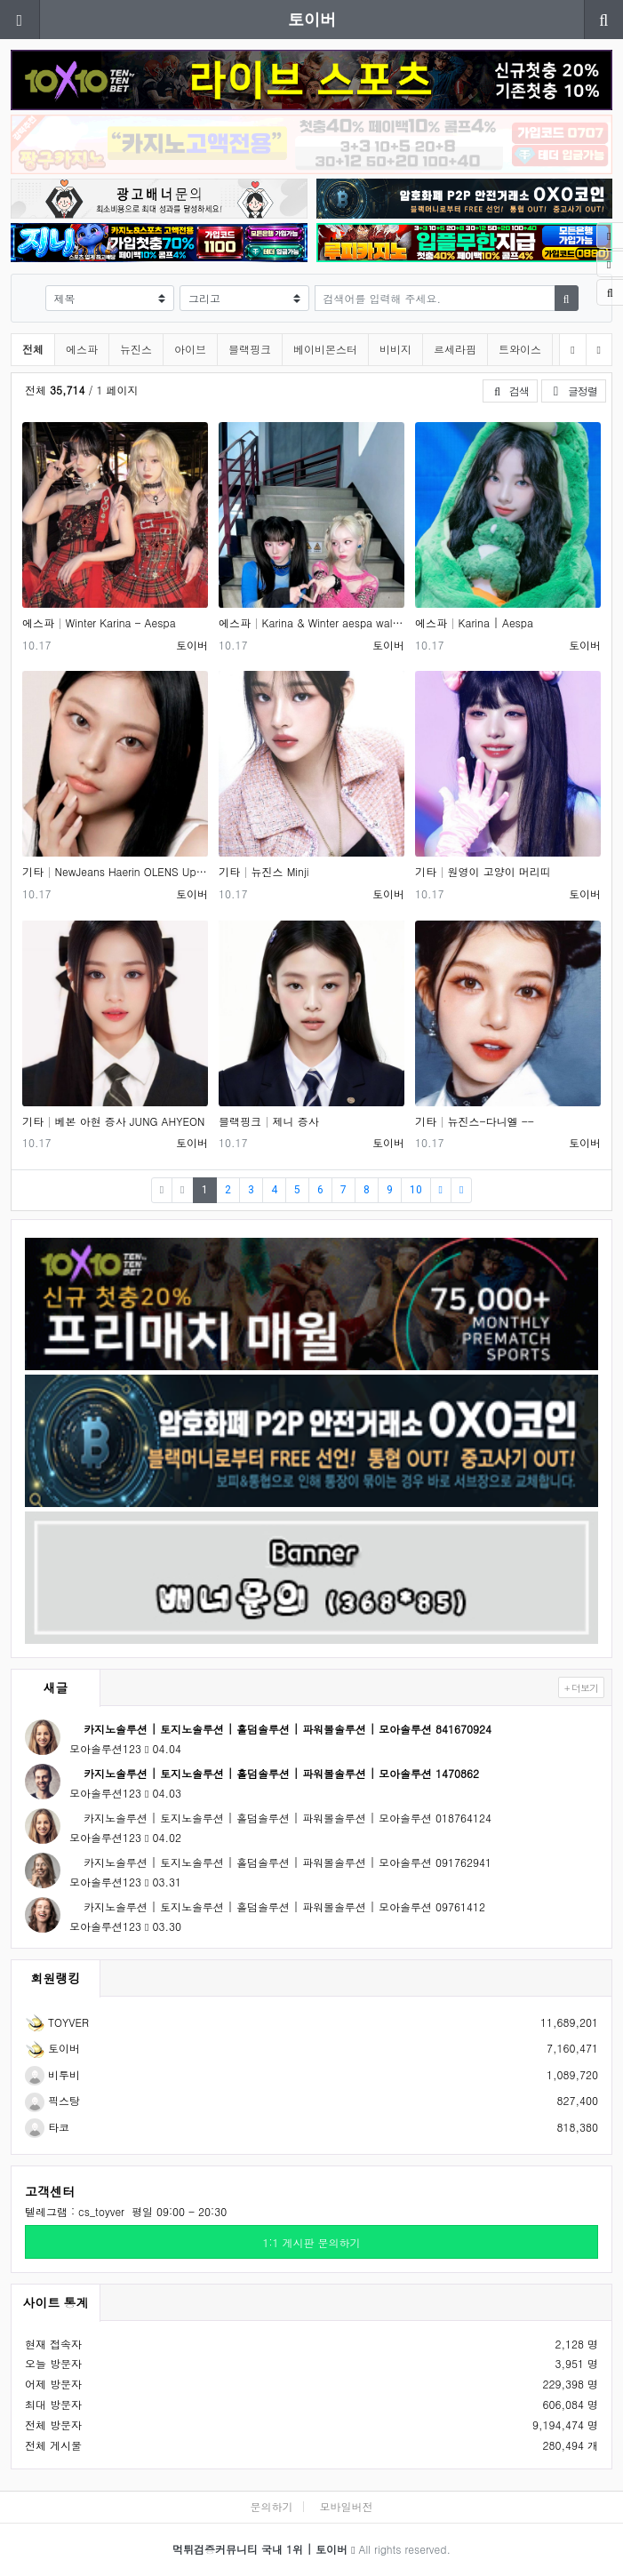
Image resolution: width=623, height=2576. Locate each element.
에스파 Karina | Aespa (474, 622)
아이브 (190, 348)
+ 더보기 (581, 1688)
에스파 (82, 348)
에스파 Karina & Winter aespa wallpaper (311, 622)
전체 (33, 348)
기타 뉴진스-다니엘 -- (474, 1120)
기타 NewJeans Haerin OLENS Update (115, 871)
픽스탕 (52, 2100)
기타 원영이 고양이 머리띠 (483, 871)
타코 (47, 2126)
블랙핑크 (249, 348)
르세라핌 (455, 348)
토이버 (312, 19)
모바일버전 (346, 2506)
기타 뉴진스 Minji (263, 871)
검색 (510, 390)
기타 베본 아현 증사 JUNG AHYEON (113, 1120)
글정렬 (578, 390)
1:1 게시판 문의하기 (311, 2242)
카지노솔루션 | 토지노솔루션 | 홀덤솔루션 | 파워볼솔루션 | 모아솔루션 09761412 (277, 1906)
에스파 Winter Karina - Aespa (99, 622)
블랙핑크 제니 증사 (269, 1120)
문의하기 (271, 2506)
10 (416, 1190)
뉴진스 (136, 348)
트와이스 (520, 348)
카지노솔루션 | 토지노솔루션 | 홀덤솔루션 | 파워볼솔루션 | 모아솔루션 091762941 (280, 1862)
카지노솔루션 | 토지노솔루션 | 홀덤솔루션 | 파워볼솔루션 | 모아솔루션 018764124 (280, 1817)
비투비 (52, 2074)
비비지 (395, 348)
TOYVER (57, 2022)
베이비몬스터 (325, 348)
